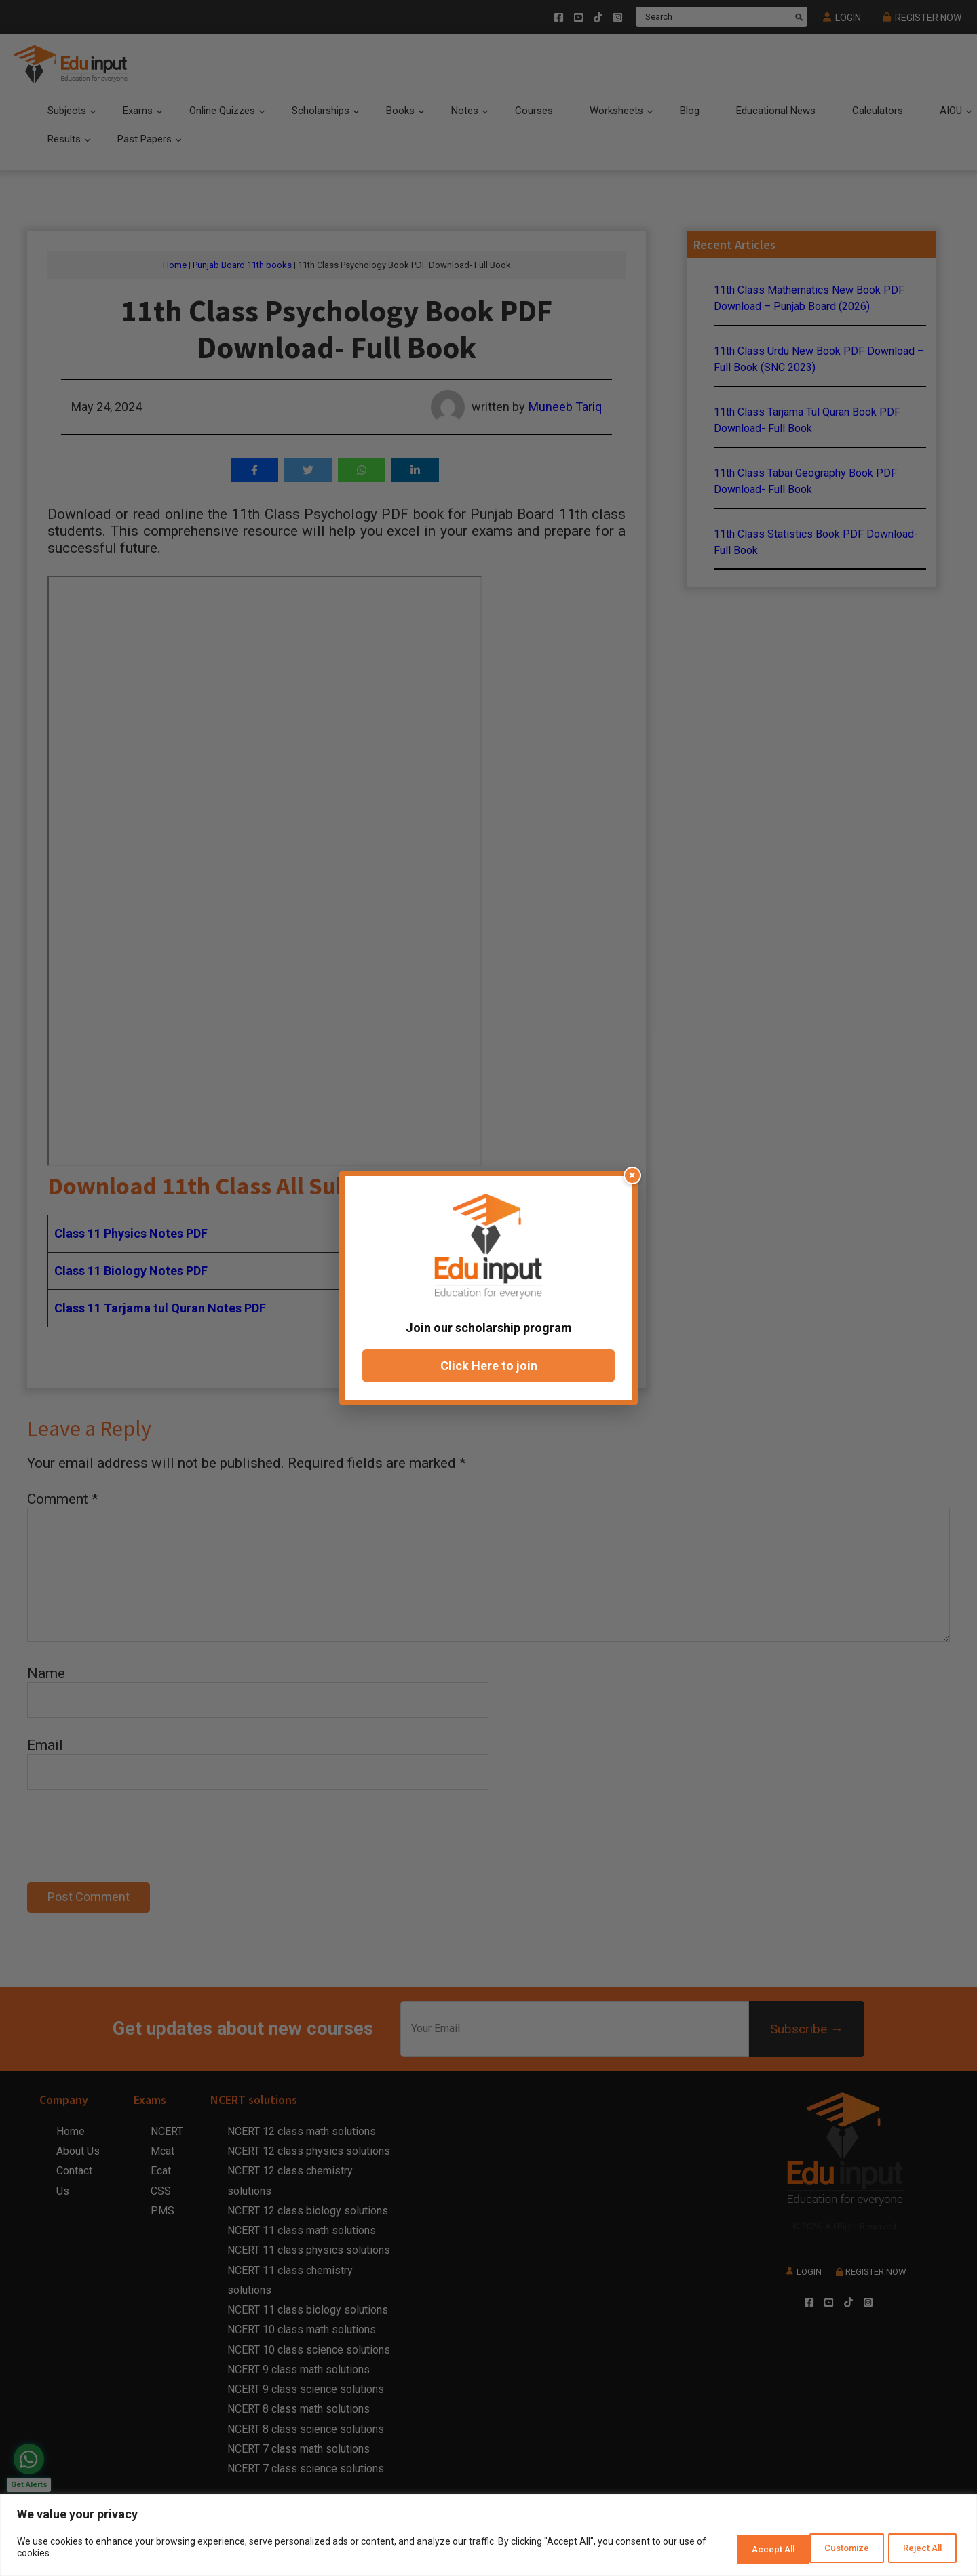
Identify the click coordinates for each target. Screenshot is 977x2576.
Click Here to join (488, 1366)
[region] (488, 2537)
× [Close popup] (633, 1175)
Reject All (830, 2549)
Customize (741, 2549)
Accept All (918, 2549)
